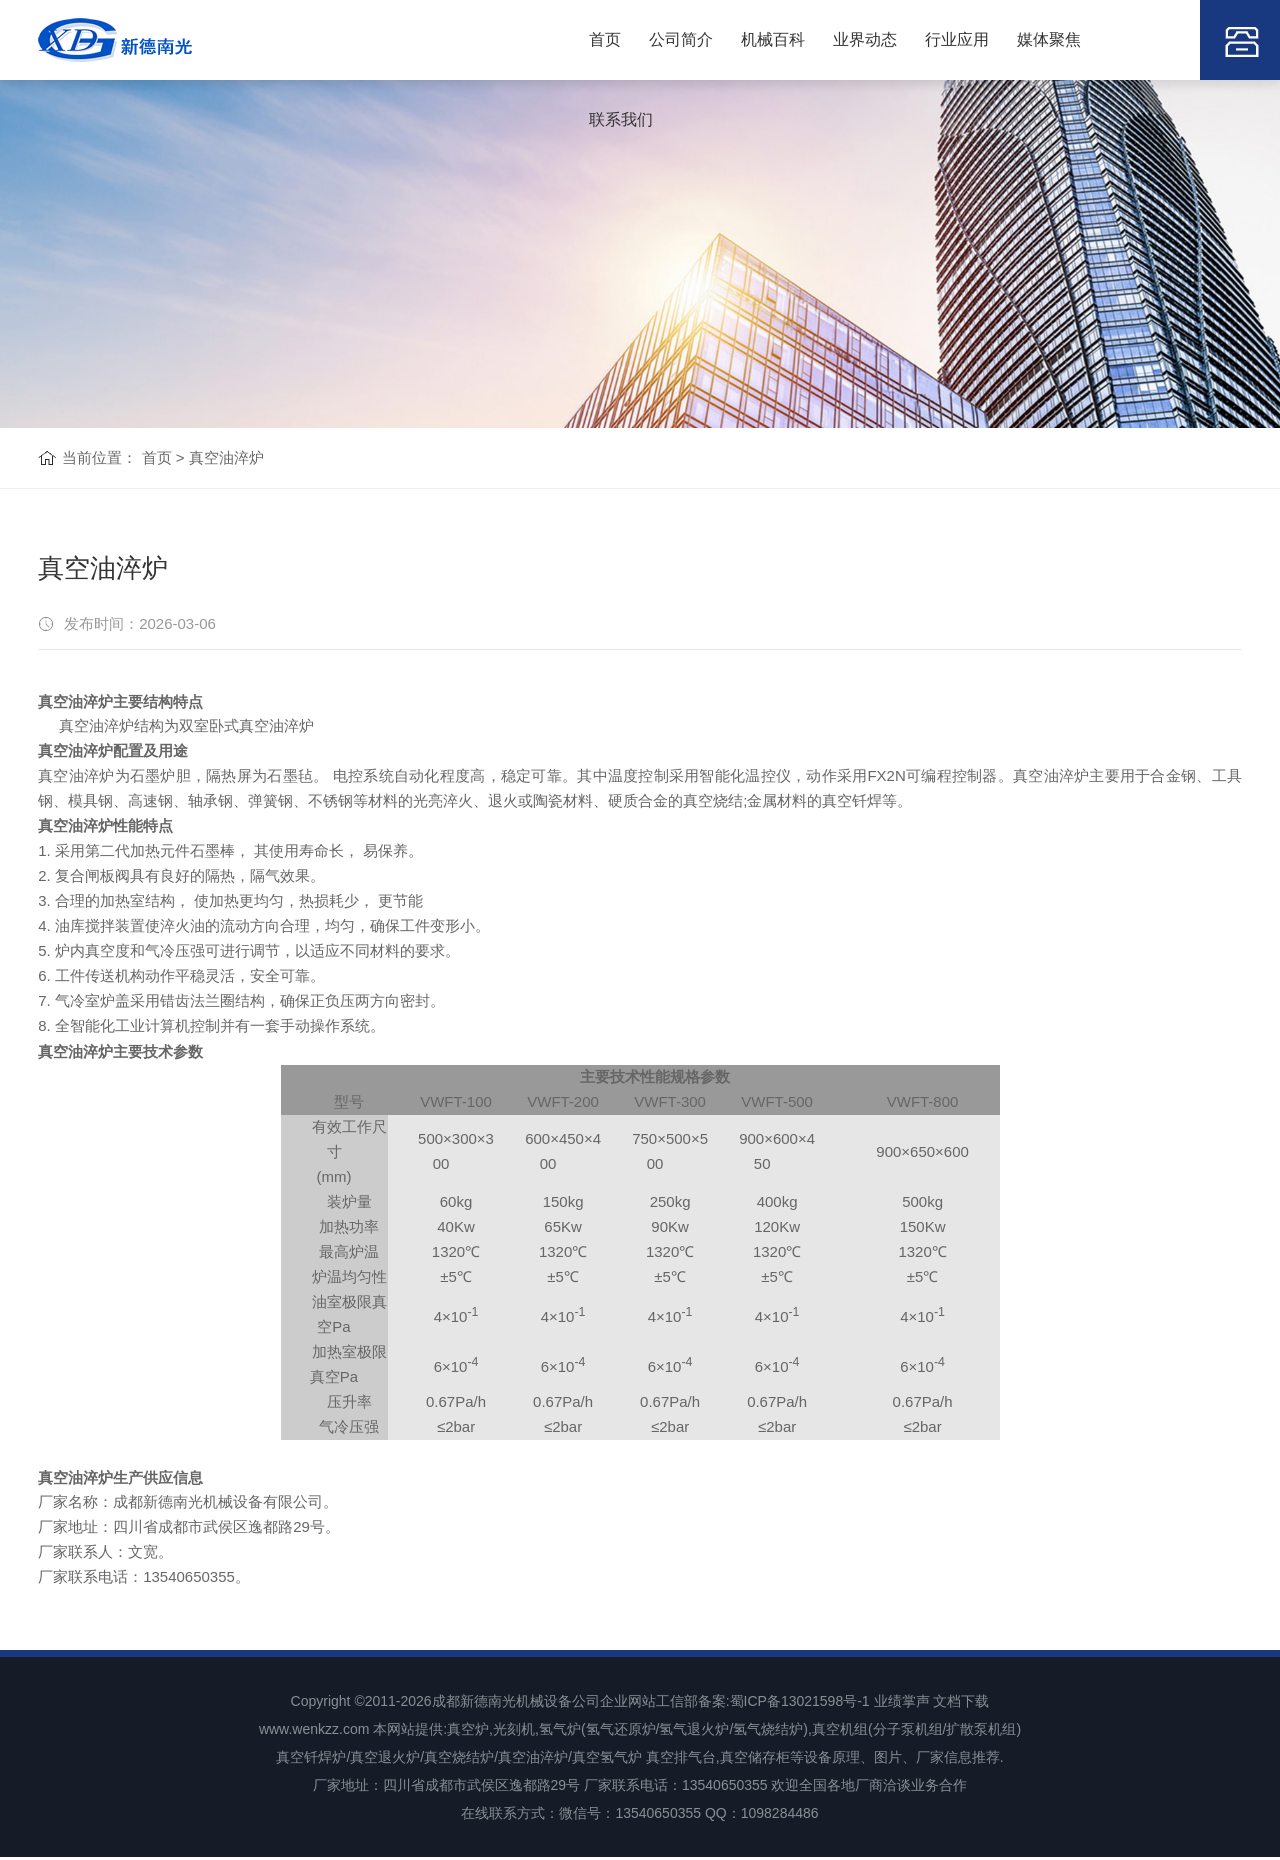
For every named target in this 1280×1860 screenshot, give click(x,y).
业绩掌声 (902, 1704)
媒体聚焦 (1048, 39)
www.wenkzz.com (314, 1732)
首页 (604, 39)
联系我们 (1140, 39)
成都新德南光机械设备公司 (516, 1704)
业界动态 (864, 39)
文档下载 (961, 1704)
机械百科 (772, 39)
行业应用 (956, 39)
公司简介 (680, 39)
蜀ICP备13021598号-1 (800, 1704)
